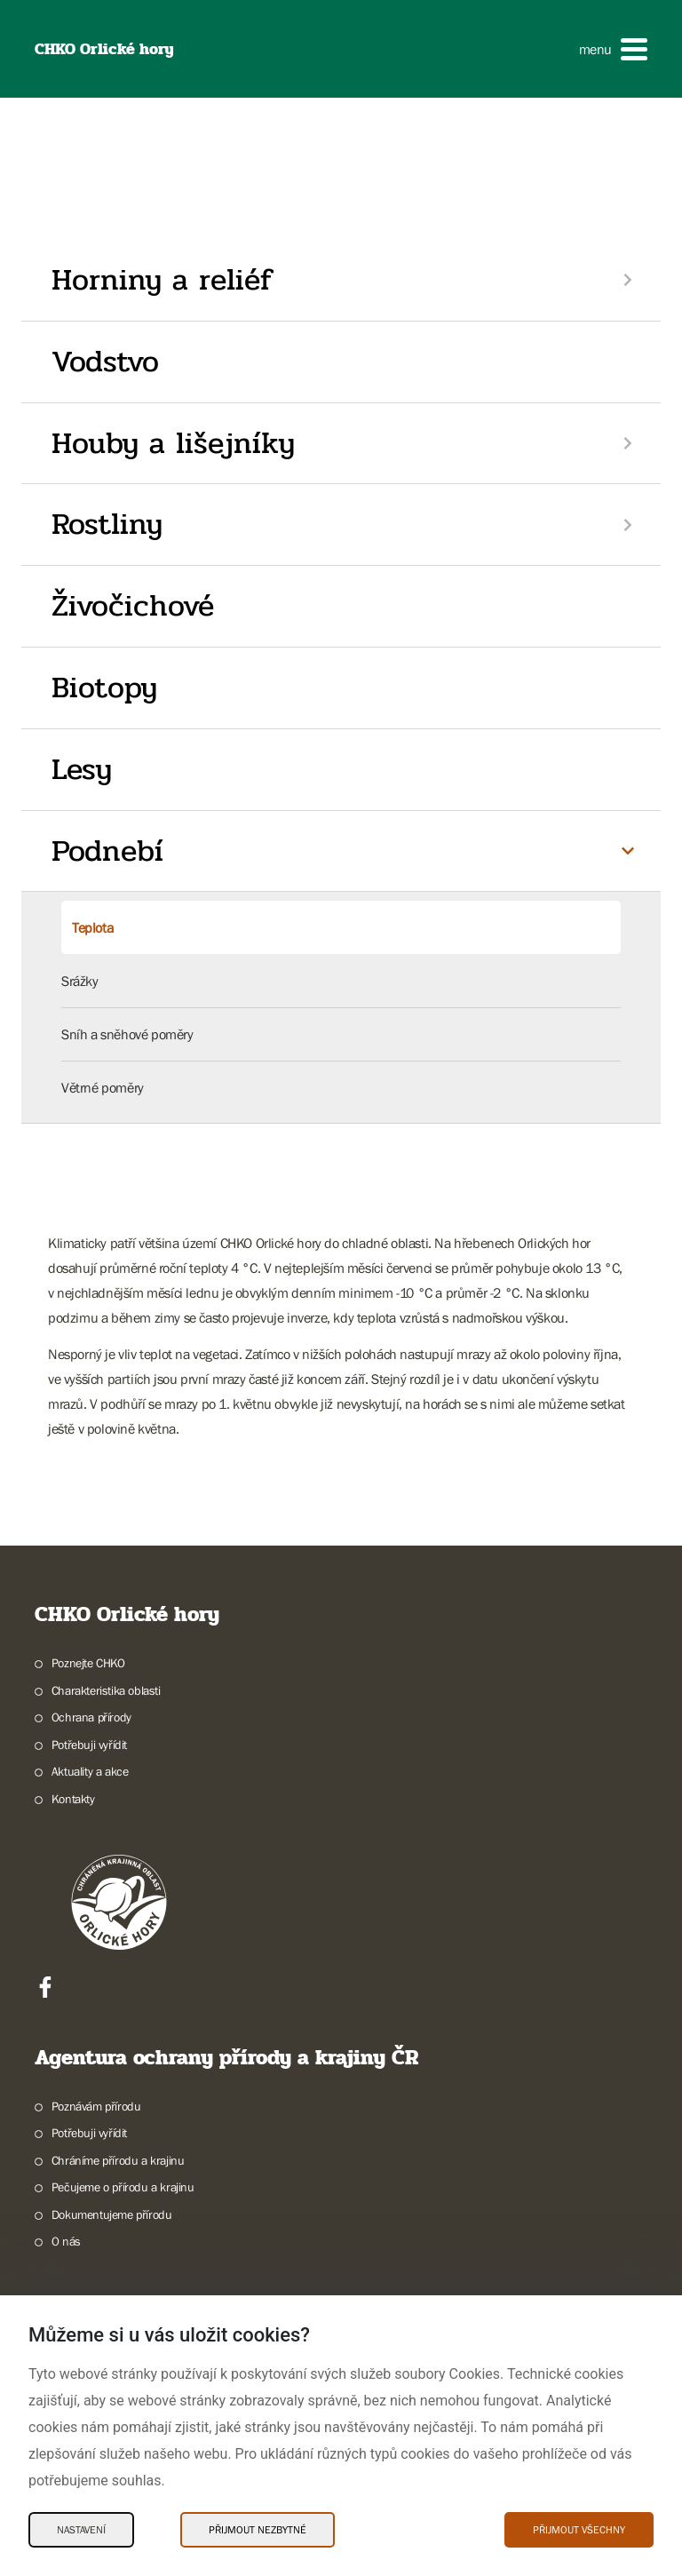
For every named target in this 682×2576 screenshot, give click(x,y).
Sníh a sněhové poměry (127, 1034)
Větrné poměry (102, 1087)
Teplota (92, 927)
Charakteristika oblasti (106, 1690)
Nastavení (81, 2530)
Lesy (82, 769)
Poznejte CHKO (88, 1663)
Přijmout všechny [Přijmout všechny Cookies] (579, 2530)
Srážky (80, 981)
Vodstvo (105, 361)
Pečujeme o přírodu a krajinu (123, 2187)
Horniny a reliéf (162, 280)
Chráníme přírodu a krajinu (118, 2160)
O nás (66, 2241)
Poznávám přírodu (96, 2106)
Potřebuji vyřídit (89, 1744)
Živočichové (133, 606)
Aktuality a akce (90, 1771)
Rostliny (107, 524)
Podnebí (107, 851)
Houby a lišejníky (173, 443)
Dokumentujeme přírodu (112, 2214)
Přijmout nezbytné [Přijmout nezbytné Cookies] (257, 2530)
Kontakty (73, 1799)
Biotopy (104, 687)
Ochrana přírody (91, 1717)
